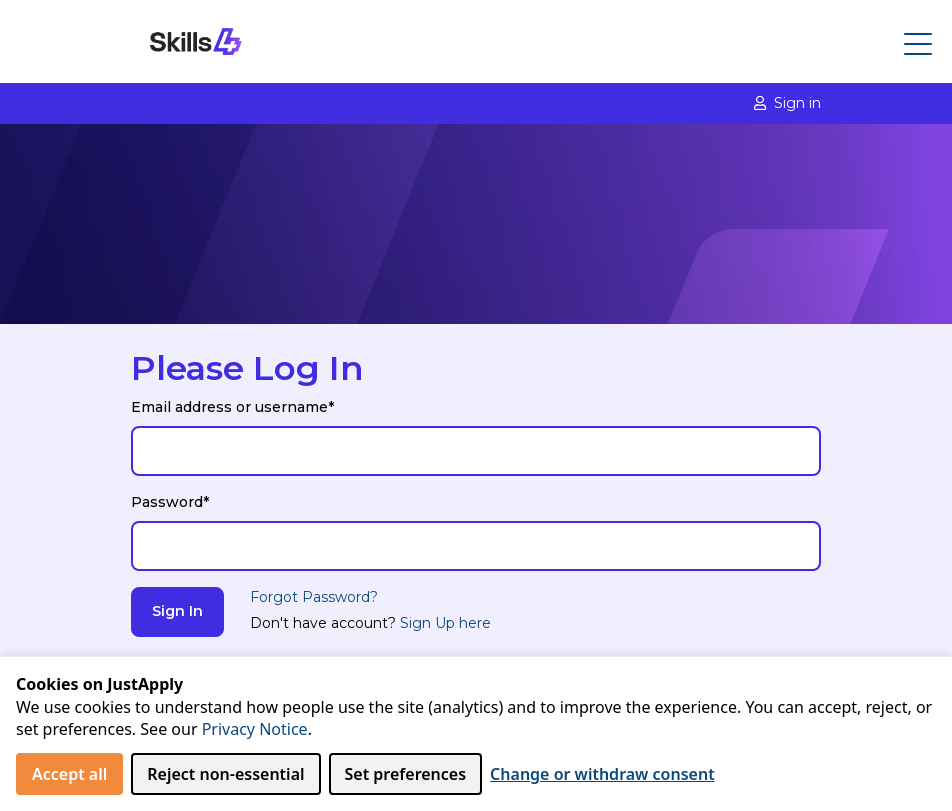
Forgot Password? (314, 597)
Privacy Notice (255, 729)
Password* (170, 502)
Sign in (787, 103)
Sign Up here (445, 623)
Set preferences (406, 774)
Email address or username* (232, 407)
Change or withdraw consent (602, 774)
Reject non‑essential (225, 774)
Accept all (69, 774)
